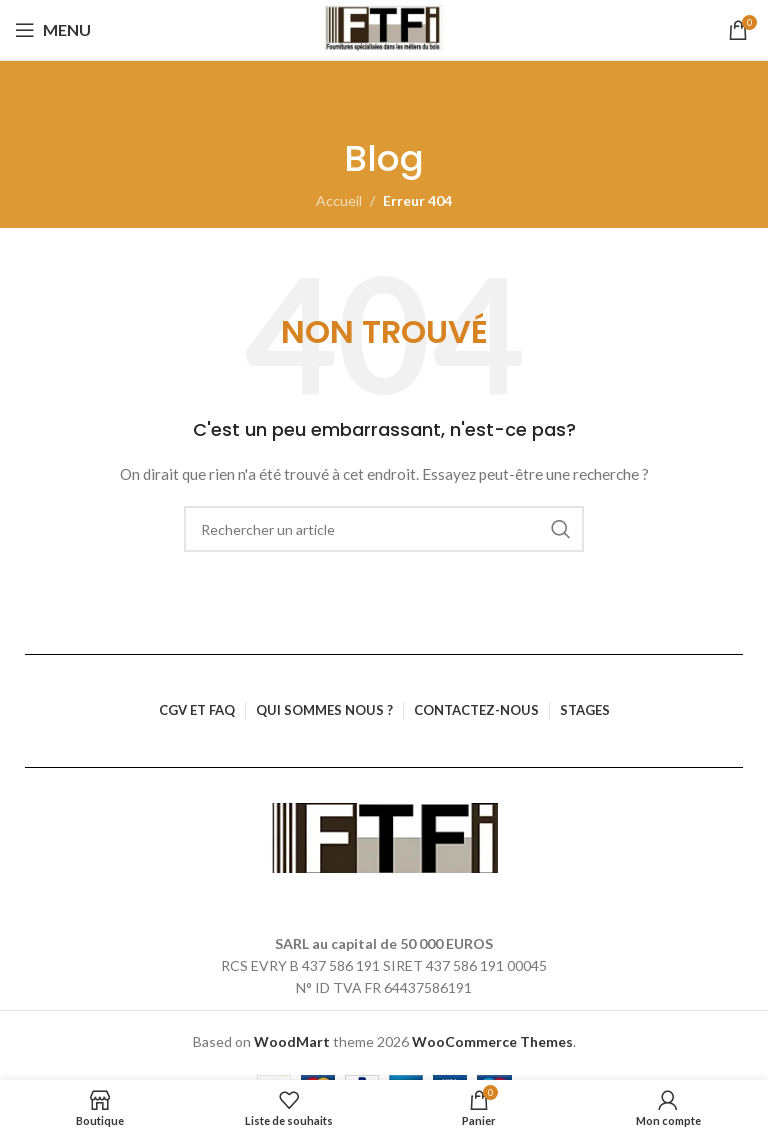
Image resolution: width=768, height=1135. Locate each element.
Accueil (339, 200)
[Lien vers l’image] (384, 835)
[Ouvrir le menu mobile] (53, 30)
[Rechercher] (384, 529)
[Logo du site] (384, 30)
